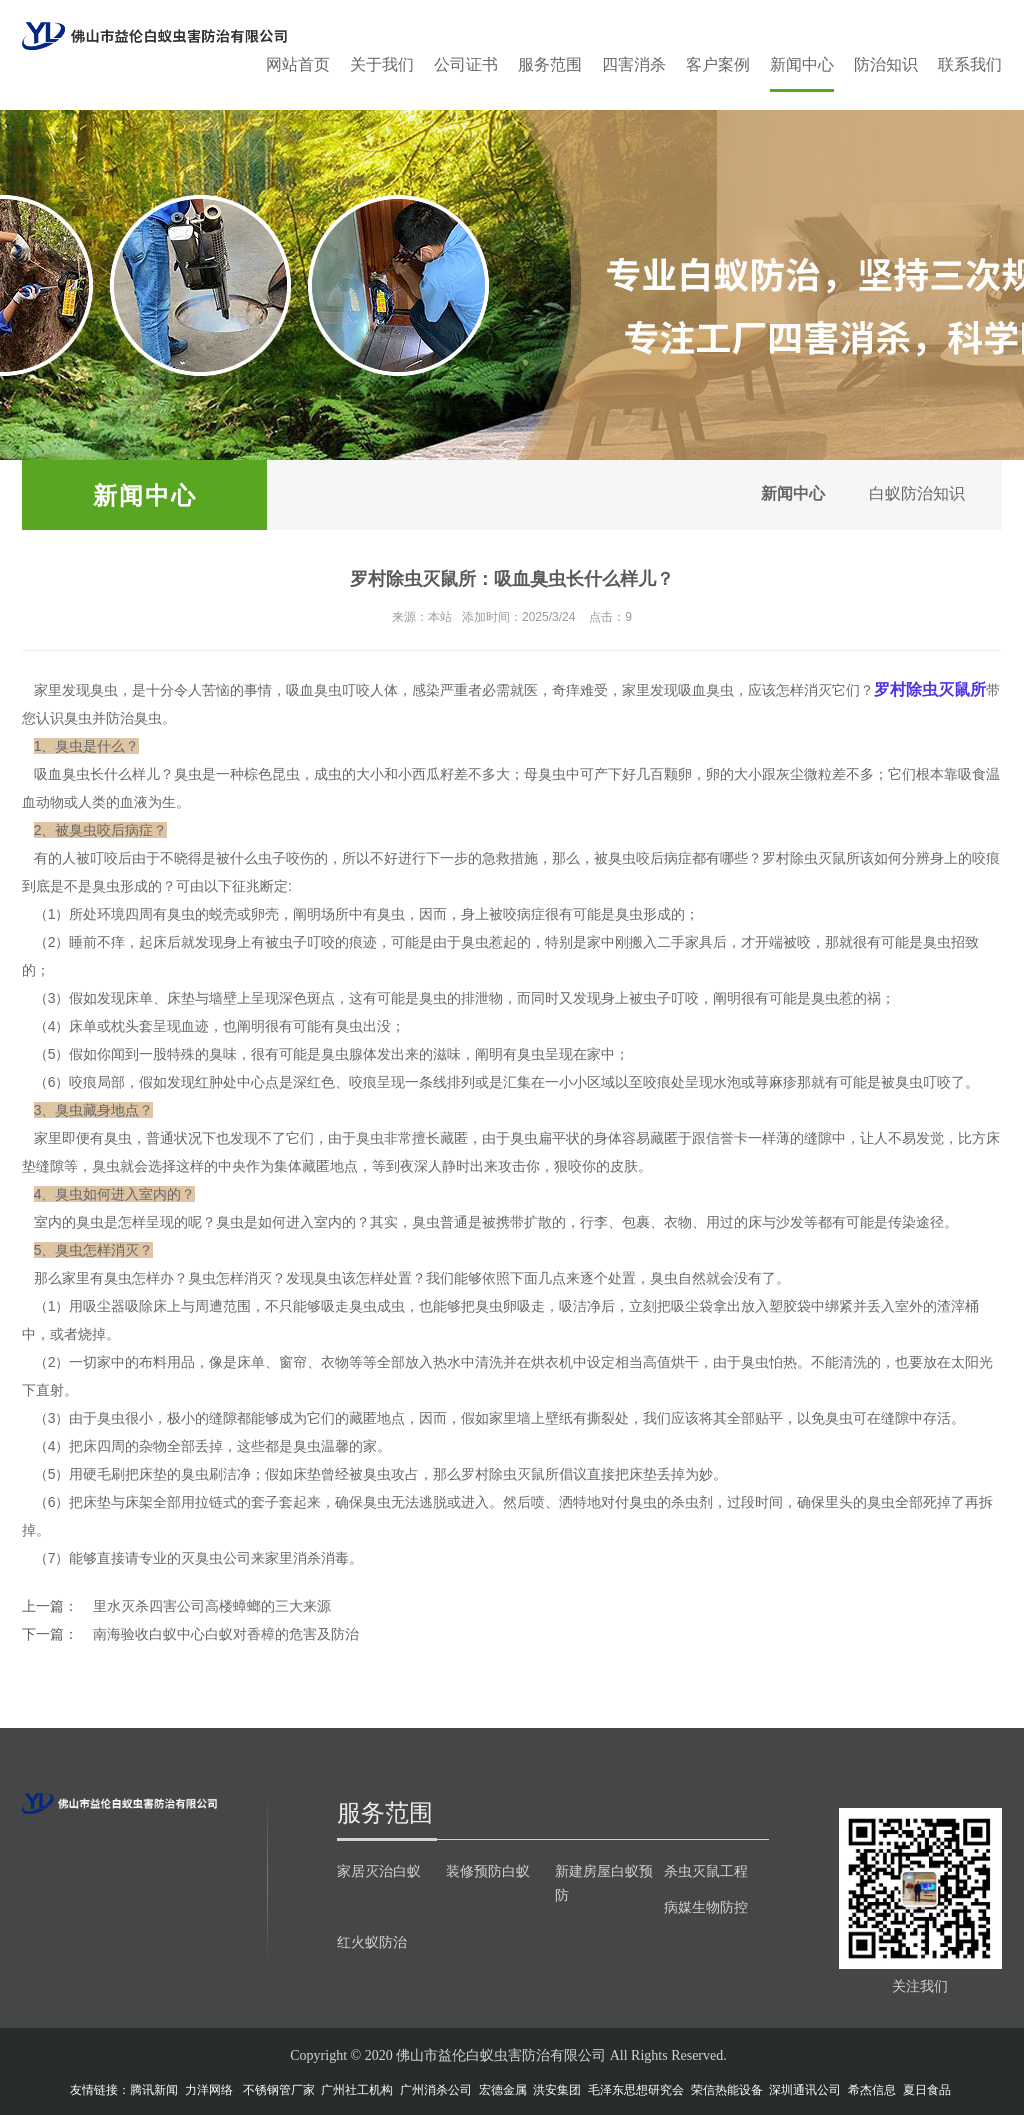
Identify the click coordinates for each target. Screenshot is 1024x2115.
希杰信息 (872, 2090)
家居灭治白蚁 (379, 1871)
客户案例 (718, 64)
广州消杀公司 (436, 2090)
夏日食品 (927, 2090)
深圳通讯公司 (805, 2090)
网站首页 (298, 64)
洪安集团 (557, 2090)
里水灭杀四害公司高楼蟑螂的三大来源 (212, 1606)
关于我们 (382, 64)
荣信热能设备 (727, 2090)
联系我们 (970, 64)
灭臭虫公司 (216, 1558)
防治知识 (886, 64)
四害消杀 (634, 64)
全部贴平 (755, 1418)
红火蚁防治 (372, 1942)
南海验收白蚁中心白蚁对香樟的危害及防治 (226, 1634)
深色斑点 (307, 998)
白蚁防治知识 (914, 494)
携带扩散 (524, 1222)
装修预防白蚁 (488, 1871)
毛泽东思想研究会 (636, 2090)
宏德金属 (503, 2090)
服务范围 (550, 64)
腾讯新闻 (154, 2090)
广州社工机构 (357, 2090)
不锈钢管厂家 (279, 2090)
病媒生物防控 (706, 1907)
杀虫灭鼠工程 (706, 1871)
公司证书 (466, 64)
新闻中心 (802, 64)
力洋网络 (209, 2090)
